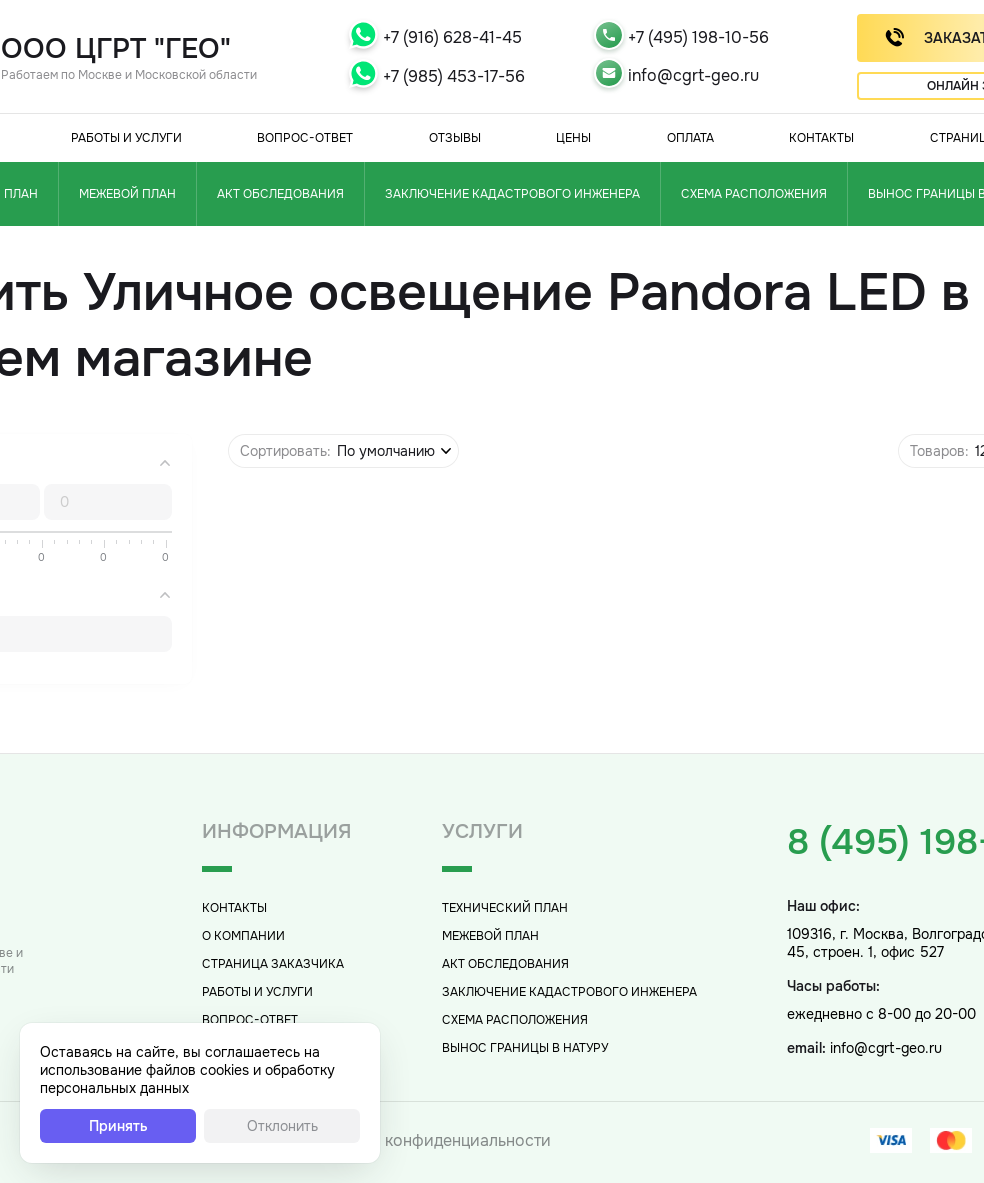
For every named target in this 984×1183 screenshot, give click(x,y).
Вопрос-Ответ (305, 138)
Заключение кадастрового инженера (512, 194)
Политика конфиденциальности (428, 1140)
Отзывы (455, 138)
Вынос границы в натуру (525, 1048)
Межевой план (127, 194)
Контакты (821, 138)
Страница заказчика (273, 964)
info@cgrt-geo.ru (693, 75)
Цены (573, 138)
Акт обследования (280, 194)
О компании (243, 936)
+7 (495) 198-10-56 (698, 37)
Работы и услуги (126, 138)
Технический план (505, 908)
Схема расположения (754, 194)
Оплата (690, 138)
